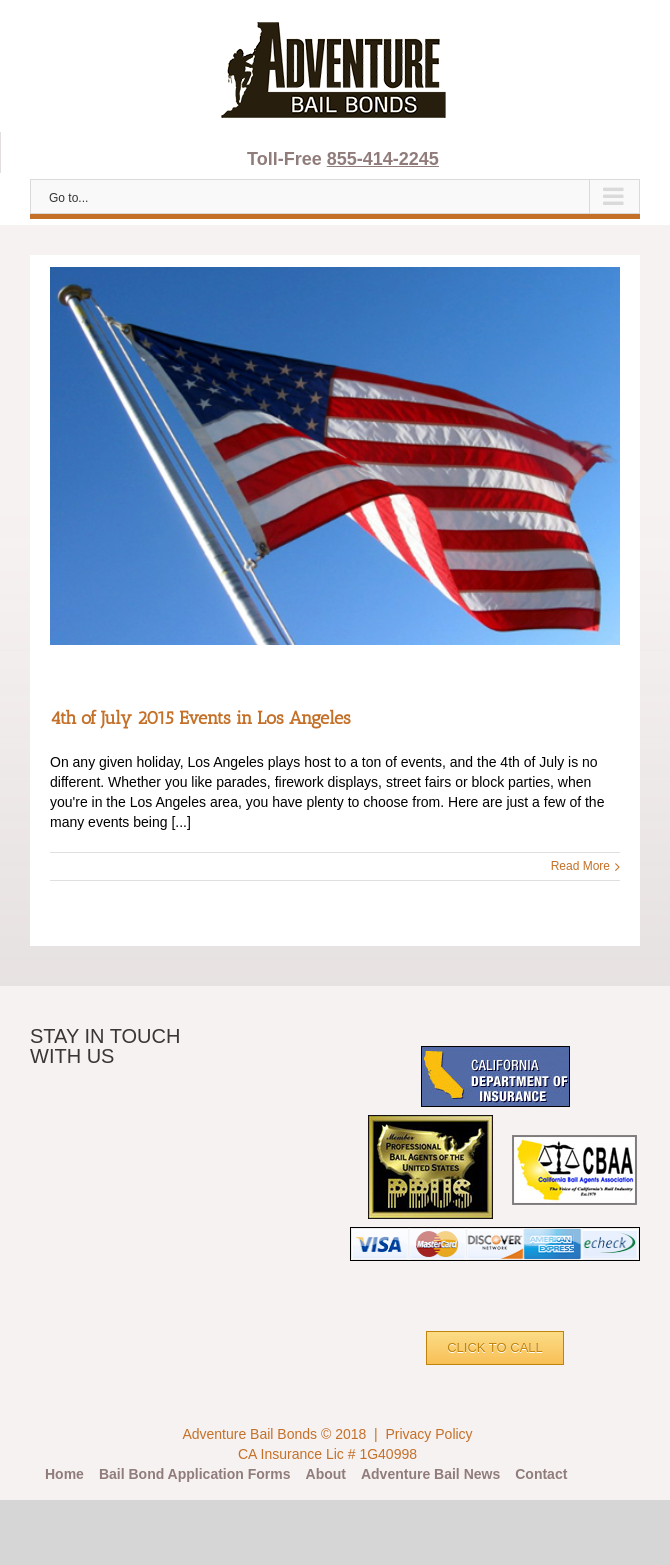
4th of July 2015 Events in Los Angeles (200, 718)
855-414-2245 (383, 159)
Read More (580, 866)
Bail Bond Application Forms (195, 1474)
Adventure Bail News (430, 1474)
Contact (541, 1474)
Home (64, 1474)
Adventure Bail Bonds (249, 1434)
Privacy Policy (428, 1434)
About (326, 1474)
